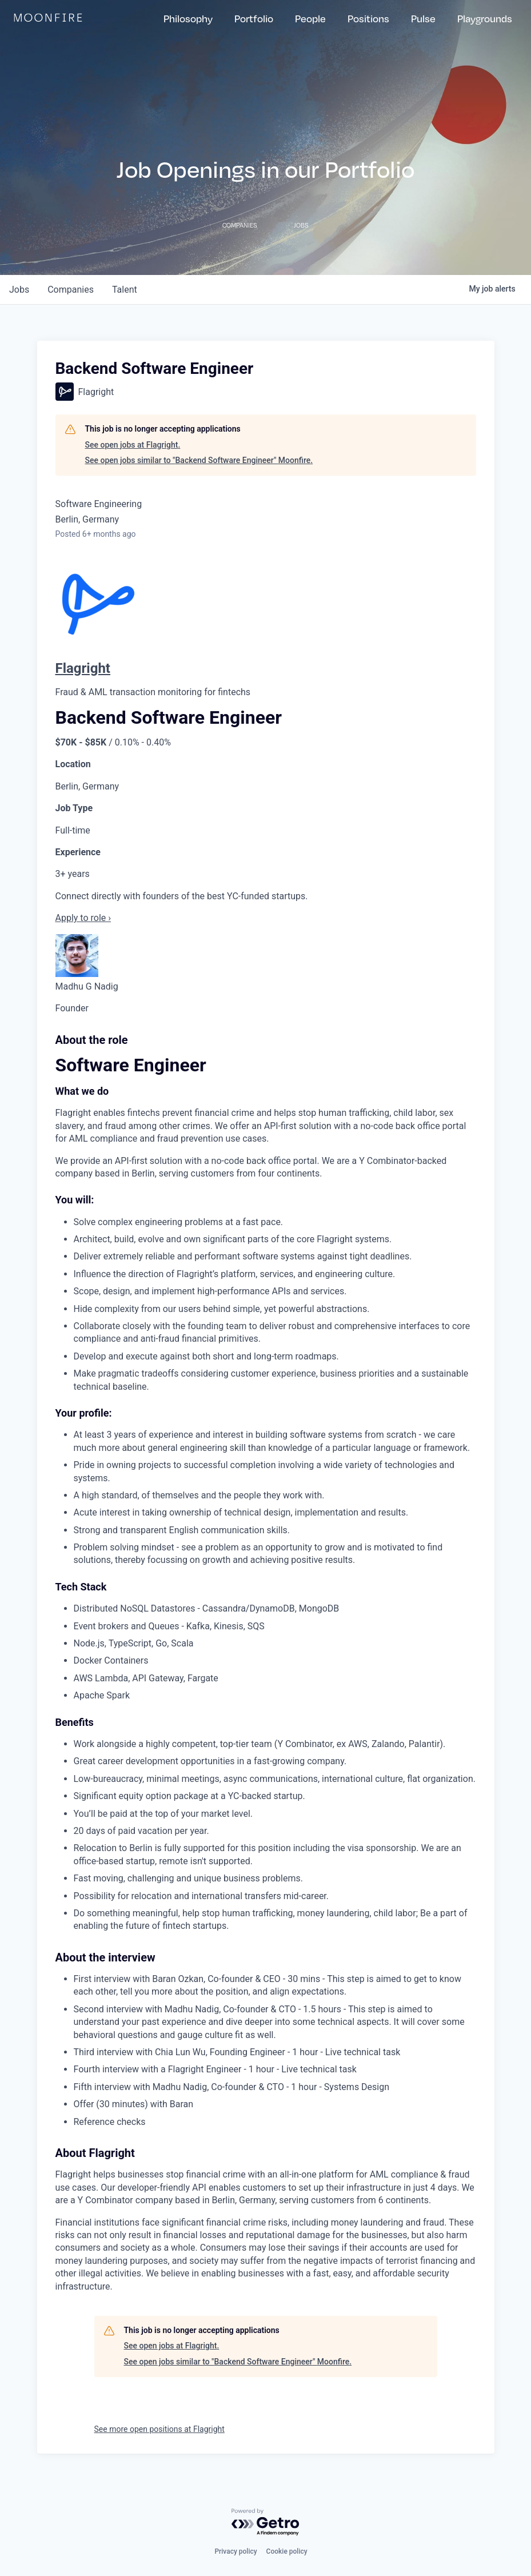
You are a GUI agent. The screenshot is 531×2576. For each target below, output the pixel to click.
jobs (19, 289)
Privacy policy (235, 2551)
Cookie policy (287, 2551)
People (310, 18)
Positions (368, 18)
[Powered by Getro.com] (265, 2523)
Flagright (83, 668)
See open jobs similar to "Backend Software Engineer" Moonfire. (199, 460)
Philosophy (188, 18)
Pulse (423, 18)
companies (70, 289)
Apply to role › (83, 917)
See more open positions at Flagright (159, 2429)
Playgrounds (484, 18)
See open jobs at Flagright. (133, 444)
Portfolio (253, 18)
